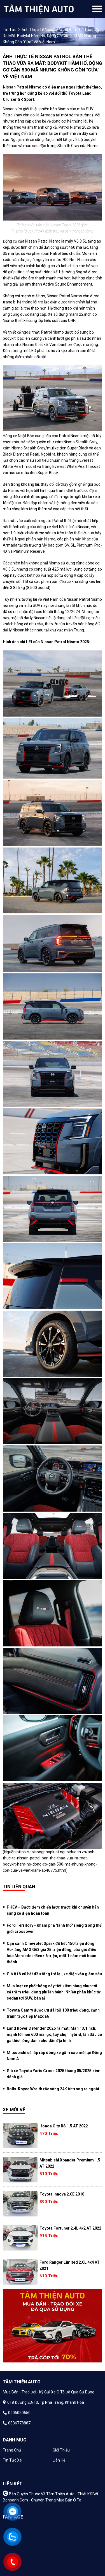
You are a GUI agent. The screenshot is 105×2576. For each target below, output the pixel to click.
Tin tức (9, 29)
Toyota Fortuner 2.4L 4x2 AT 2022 (70, 2228)
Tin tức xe (12, 2460)
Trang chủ (12, 2450)
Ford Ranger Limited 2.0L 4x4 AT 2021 (69, 2265)
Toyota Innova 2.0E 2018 (61, 2194)
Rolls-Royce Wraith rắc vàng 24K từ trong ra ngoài (53, 2089)
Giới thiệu (61, 2450)
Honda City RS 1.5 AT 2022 (63, 2126)
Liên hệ (59, 2460)
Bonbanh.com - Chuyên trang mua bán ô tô (42, 2500)
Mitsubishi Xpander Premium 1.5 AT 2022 (69, 2163)
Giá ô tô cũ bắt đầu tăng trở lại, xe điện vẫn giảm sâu (54, 1974)
